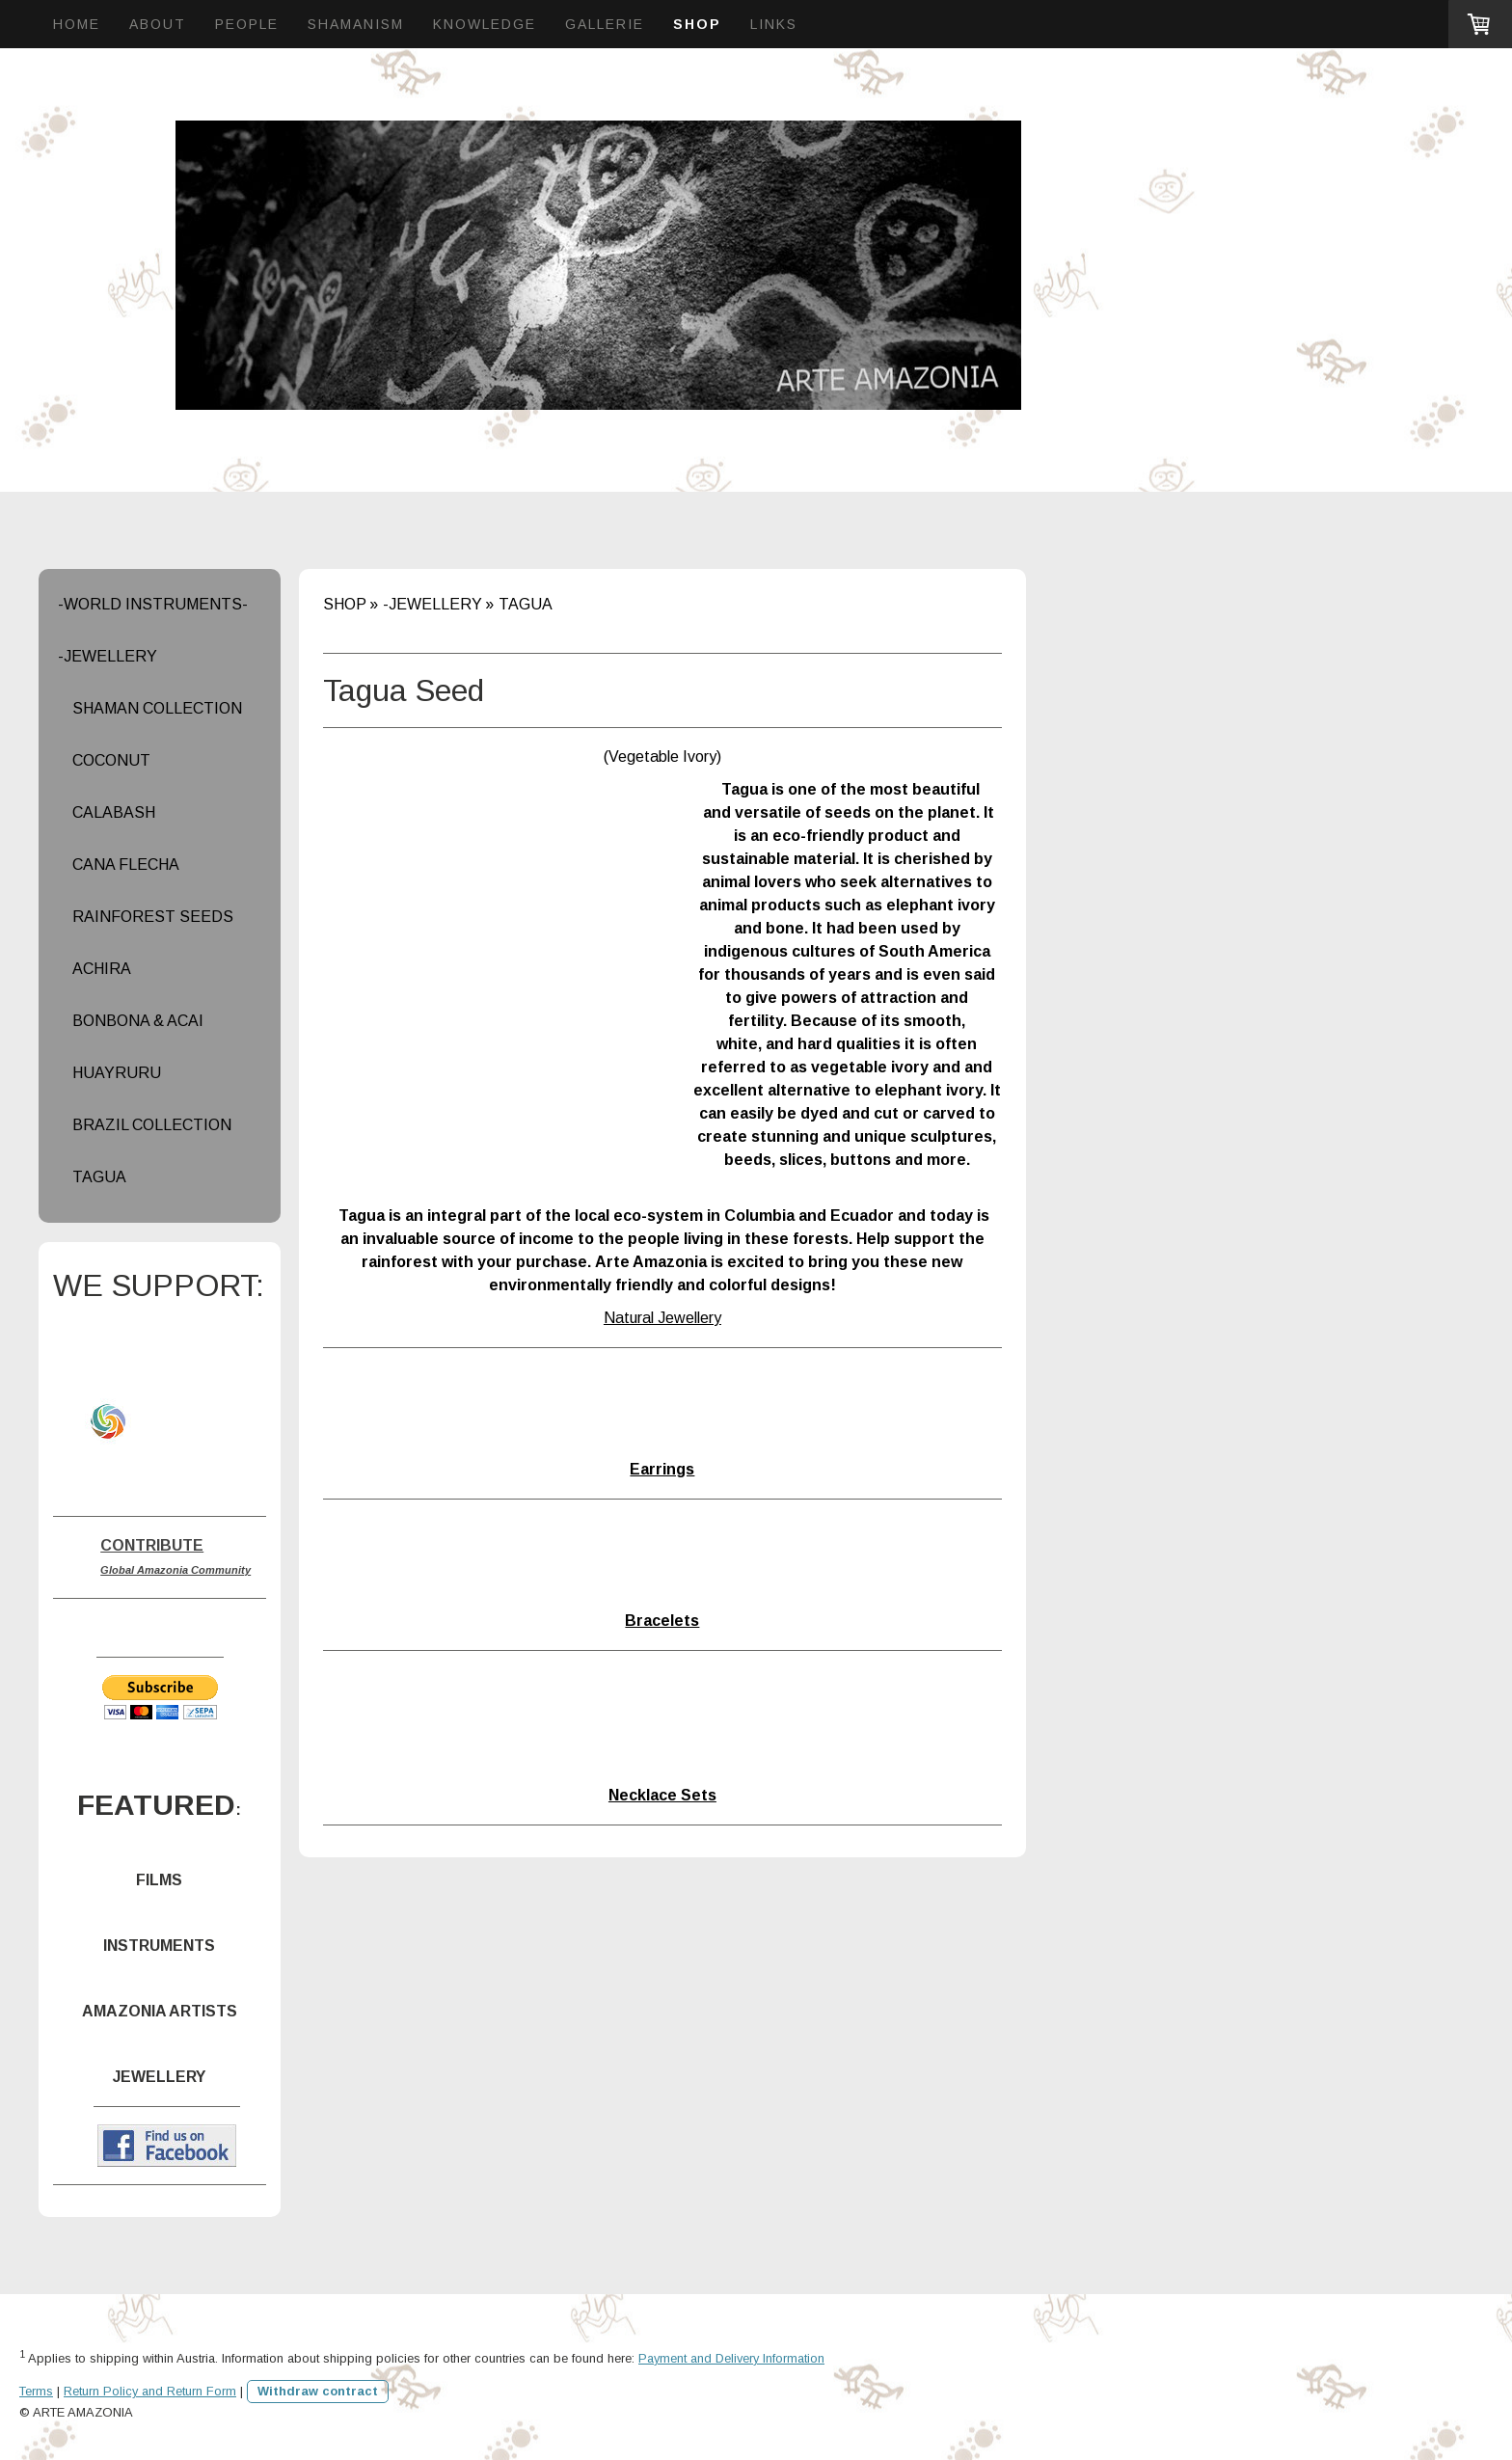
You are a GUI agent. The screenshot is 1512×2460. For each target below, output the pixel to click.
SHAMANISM (356, 24)
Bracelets (662, 1620)
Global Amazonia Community (175, 1570)
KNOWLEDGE (484, 24)
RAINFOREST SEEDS (152, 916)
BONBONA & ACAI (137, 1021)
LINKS (773, 24)
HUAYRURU (116, 1073)
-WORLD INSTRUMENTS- (153, 604)
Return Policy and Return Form (150, 2391)
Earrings (662, 1469)
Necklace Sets (662, 1795)
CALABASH (113, 812)
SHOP (697, 24)
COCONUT (111, 760)
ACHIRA (101, 968)
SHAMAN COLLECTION (157, 708)
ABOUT (157, 24)
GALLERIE (604, 24)
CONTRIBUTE (151, 1545)
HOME (76, 24)
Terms (36, 2391)
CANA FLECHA (125, 864)
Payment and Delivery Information (731, 2358)
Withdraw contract (317, 2391)
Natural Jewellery (662, 1318)
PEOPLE (247, 24)
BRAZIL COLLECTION (151, 1125)
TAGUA (99, 1177)
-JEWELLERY (107, 656)
